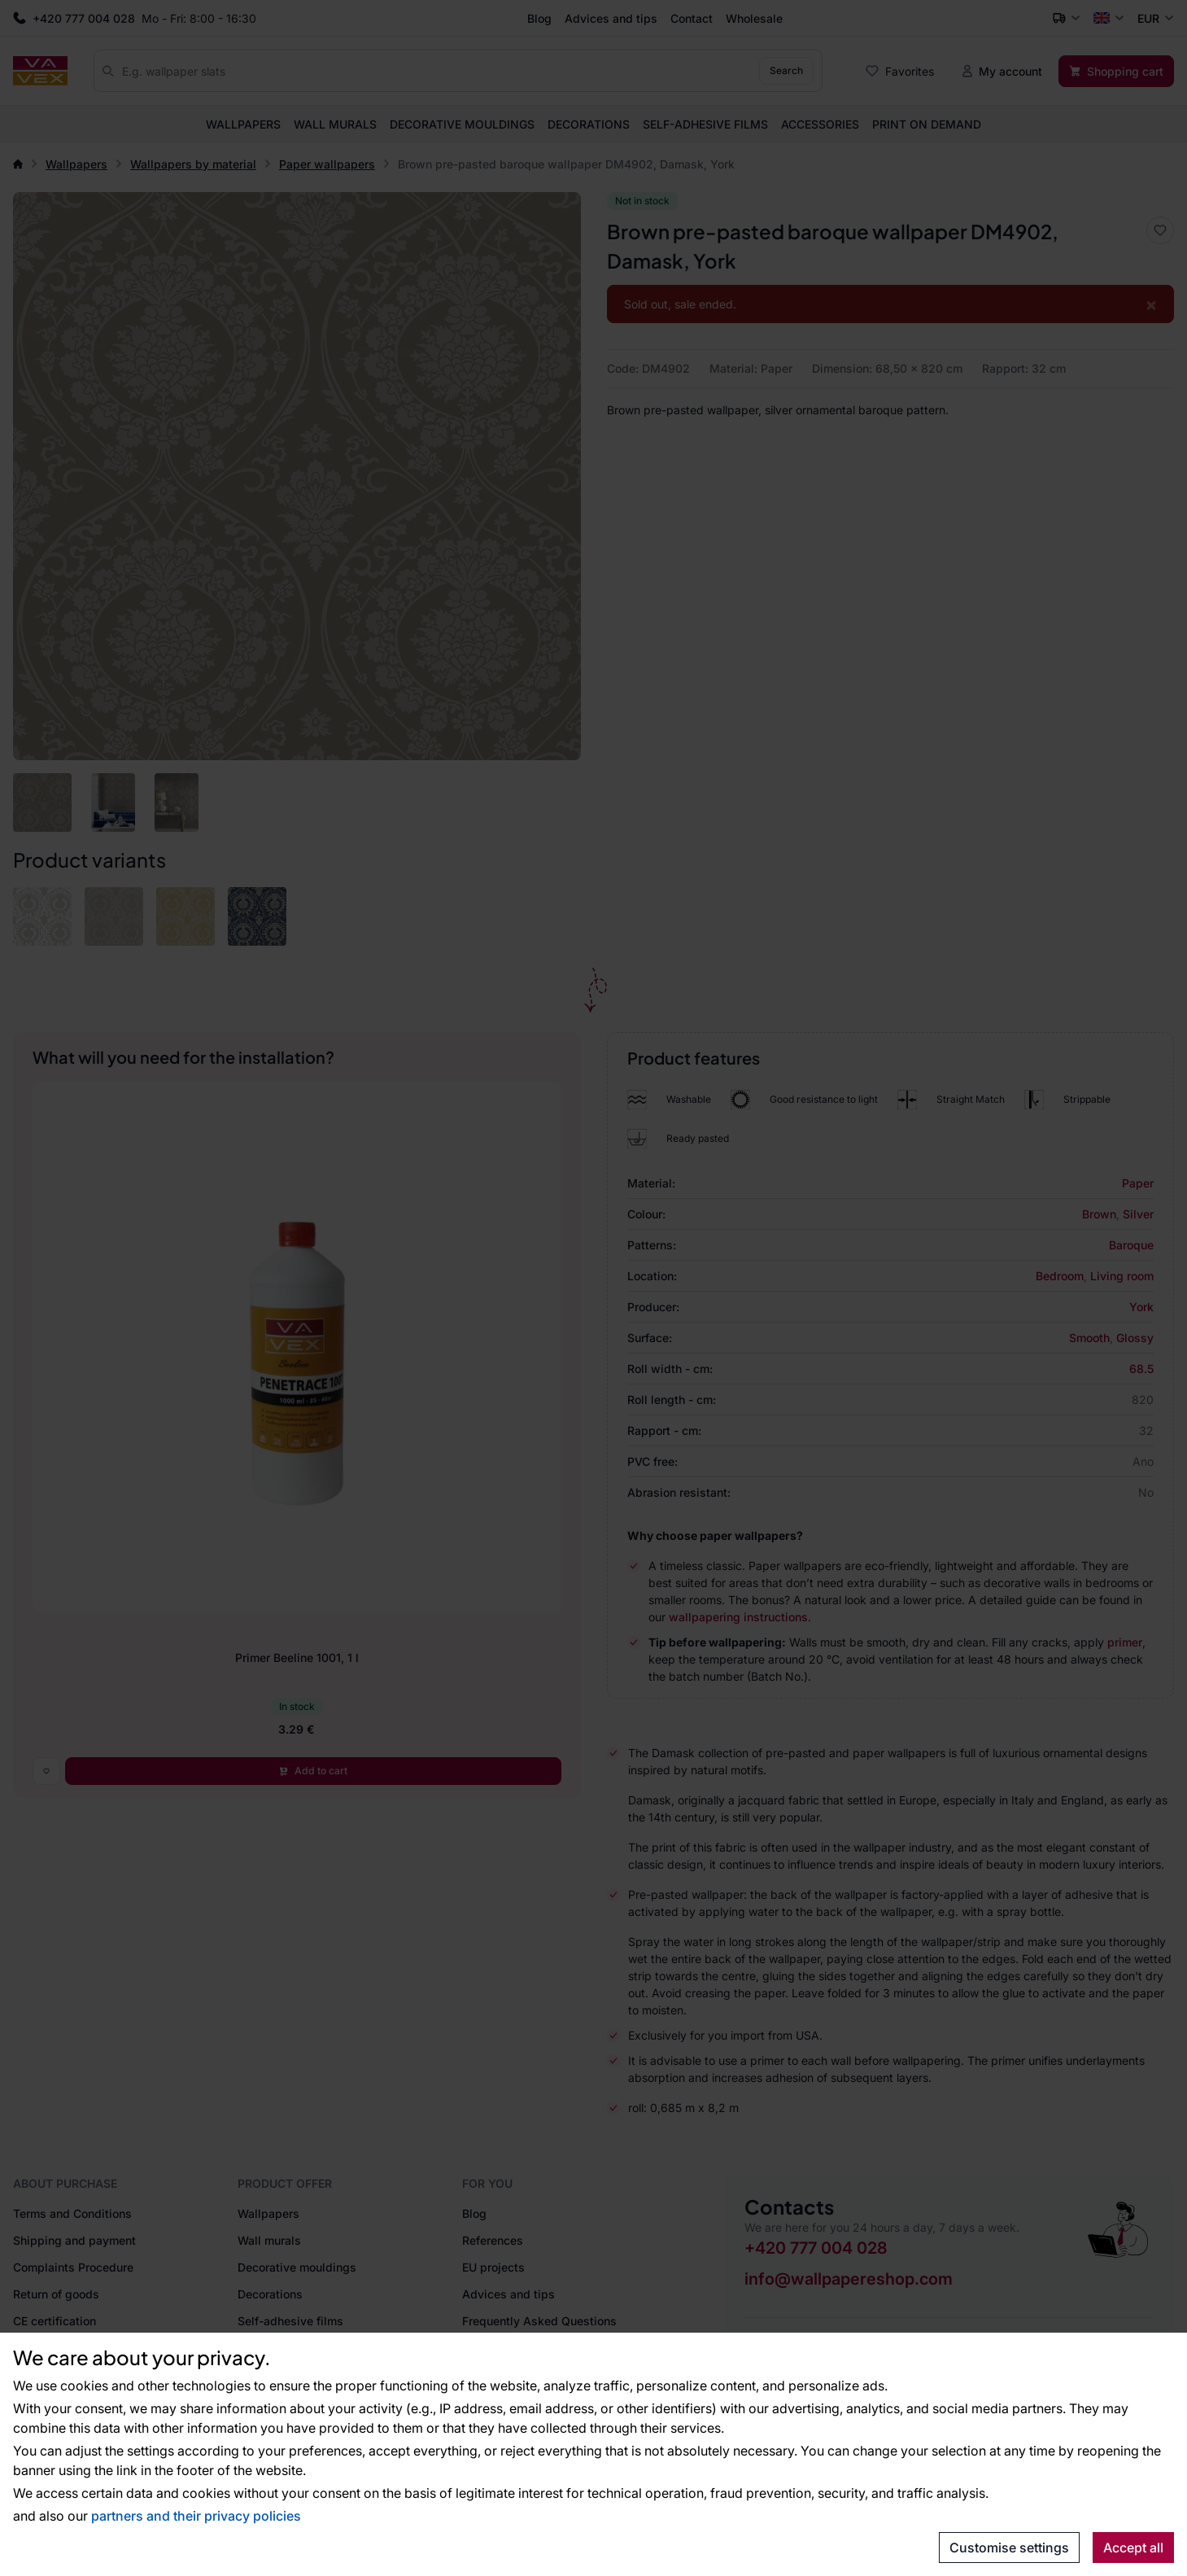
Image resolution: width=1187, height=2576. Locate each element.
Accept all (1133, 2547)
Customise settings (1009, 2547)
